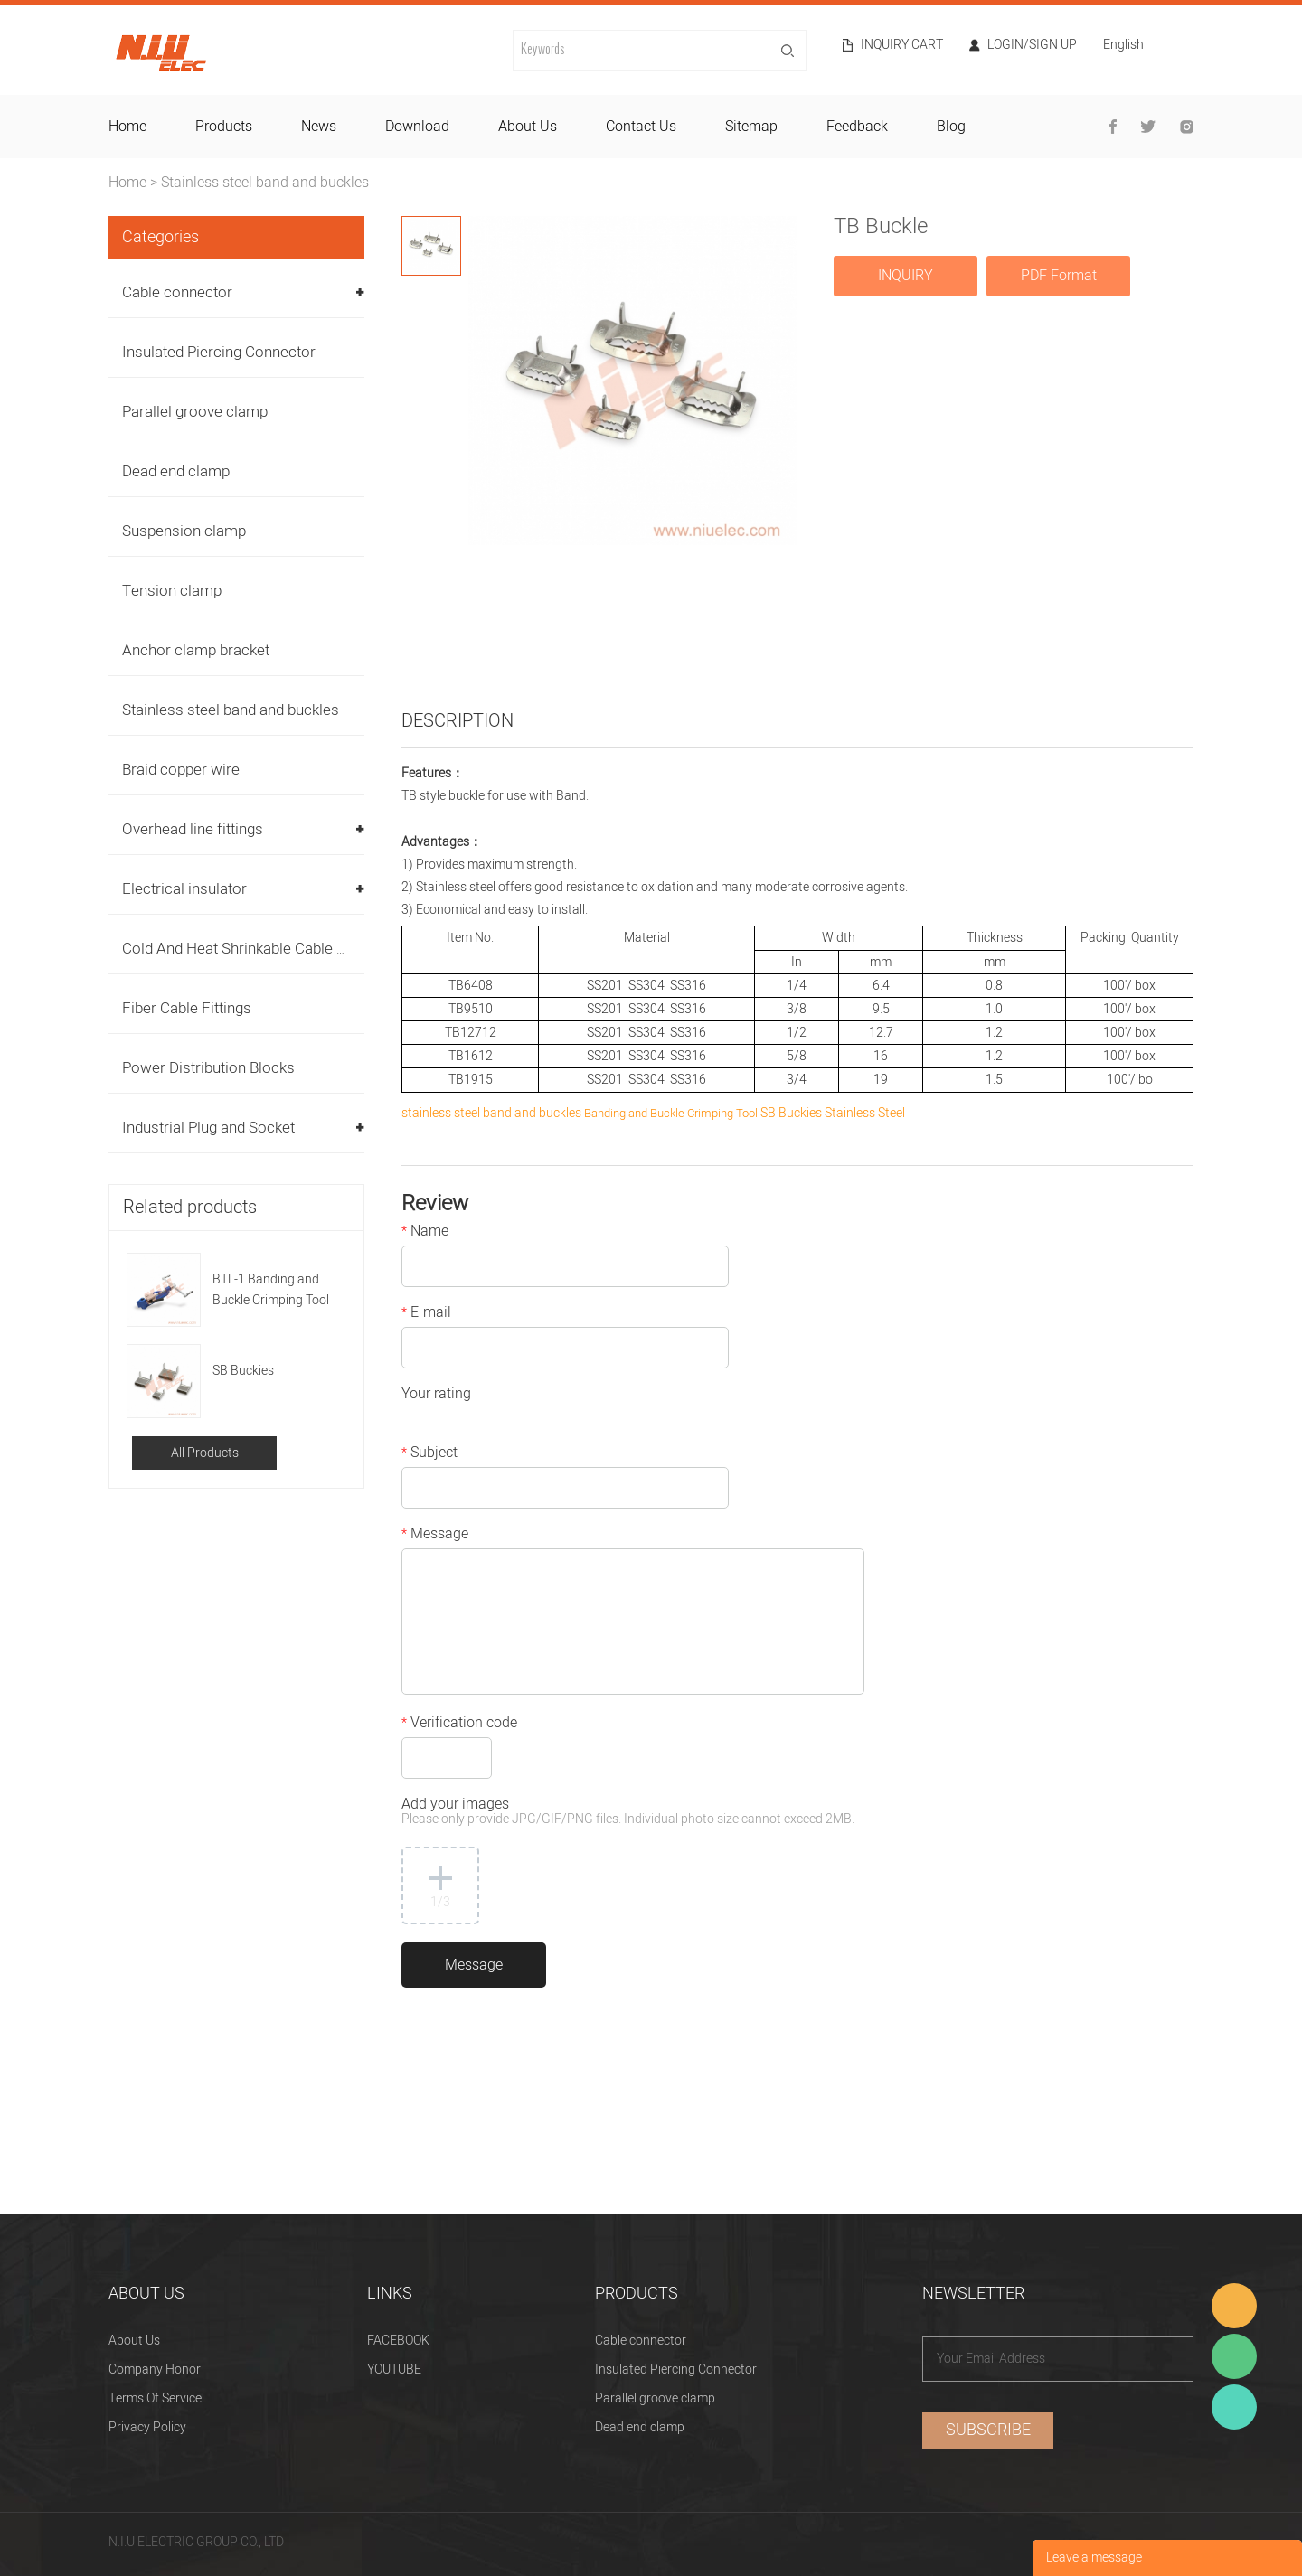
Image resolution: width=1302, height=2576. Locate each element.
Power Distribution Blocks (208, 1068)
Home (127, 182)
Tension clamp (172, 590)
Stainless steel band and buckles (265, 182)
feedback (857, 126)
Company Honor (154, 2369)
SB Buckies (243, 1370)
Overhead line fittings (192, 829)
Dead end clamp (176, 471)
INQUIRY (905, 276)
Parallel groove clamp (195, 411)
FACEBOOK (398, 2340)
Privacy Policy (147, 2427)
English (1123, 46)
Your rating (436, 1396)
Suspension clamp (184, 531)
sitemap (751, 126)
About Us (134, 2340)
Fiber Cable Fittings (186, 1008)
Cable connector (177, 292)
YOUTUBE (394, 2369)
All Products (205, 1452)
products (223, 126)
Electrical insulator (184, 889)
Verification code (459, 1725)
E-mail (426, 1314)
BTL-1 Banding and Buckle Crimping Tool (270, 1290)
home (127, 126)
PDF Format (1059, 276)
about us (527, 126)
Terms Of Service (155, 2398)
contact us (641, 126)
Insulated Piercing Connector (219, 352)
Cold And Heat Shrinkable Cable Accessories (271, 948)
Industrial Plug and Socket (208, 1127)
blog (951, 126)
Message (434, 1536)
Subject (429, 1454)
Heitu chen (1234, 2407)
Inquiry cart (902, 45)
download (417, 126)
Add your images (627, 1813)
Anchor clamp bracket (195, 650)
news (318, 126)
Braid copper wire (181, 769)
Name (424, 1233)
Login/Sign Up (1032, 45)
